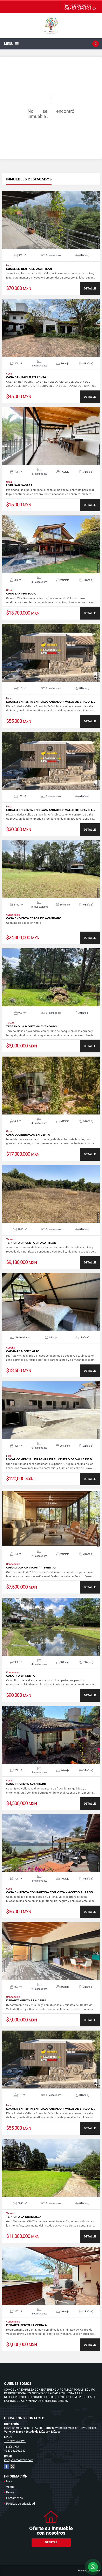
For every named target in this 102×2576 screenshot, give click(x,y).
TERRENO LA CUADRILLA (23, 2216)
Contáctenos (14, 2498)
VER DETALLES (51, 219)
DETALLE (90, 288)
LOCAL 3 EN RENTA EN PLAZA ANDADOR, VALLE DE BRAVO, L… (50, 810)
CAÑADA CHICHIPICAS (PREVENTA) (31, 1567)
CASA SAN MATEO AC (21, 593)
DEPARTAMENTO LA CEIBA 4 (26, 2325)
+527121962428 (80, 8)
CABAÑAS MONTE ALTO (23, 1351)
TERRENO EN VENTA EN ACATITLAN (31, 1242)
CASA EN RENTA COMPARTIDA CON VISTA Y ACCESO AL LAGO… (50, 1892)
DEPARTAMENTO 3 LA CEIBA (26, 2000)
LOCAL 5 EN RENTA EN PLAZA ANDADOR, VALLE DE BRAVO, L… (50, 2108)
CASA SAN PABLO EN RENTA (26, 377)
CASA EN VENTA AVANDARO (26, 1784)
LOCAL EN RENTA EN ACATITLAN (29, 268)
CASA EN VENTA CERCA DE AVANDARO (33, 918)
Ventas (10, 2486)
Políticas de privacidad (20, 2503)
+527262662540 (80, 5)
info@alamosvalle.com (18, 2460)
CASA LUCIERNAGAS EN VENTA (28, 1134)
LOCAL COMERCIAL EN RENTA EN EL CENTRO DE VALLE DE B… (50, 1459)
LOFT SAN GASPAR (19, 485)
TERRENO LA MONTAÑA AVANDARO (31, 1026)
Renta (10, 2492)
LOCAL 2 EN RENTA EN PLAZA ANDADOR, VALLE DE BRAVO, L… (50, 701)
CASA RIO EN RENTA (20, 1675)
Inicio (9, 2481)
